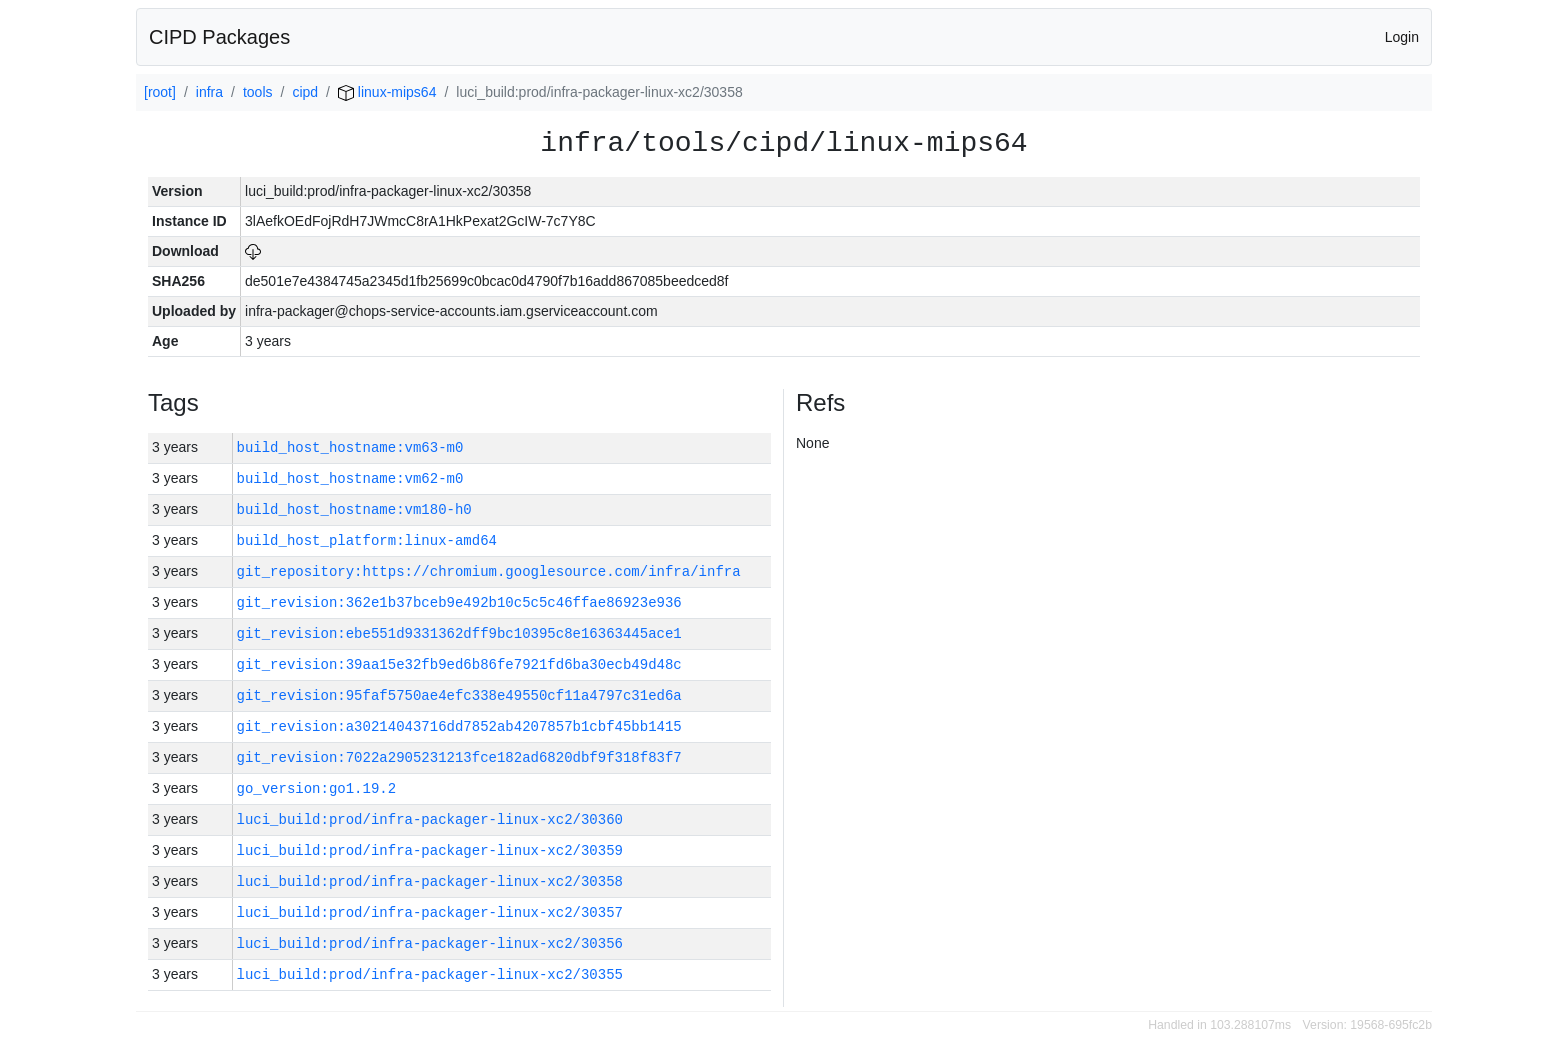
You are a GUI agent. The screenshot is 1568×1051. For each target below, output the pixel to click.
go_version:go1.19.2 (317, 788)
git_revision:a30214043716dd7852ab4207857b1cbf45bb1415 (459, 726)
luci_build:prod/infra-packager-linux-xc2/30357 (430, 912)
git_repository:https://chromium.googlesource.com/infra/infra (489, 571)
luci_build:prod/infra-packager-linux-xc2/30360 (430, 819)
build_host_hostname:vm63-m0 (350, 447)
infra (209, 92)
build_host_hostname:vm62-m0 (350, 478)
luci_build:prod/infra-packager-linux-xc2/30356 (430, 943)
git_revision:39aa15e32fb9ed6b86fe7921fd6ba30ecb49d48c (459, 664)
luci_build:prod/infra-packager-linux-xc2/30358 (430, 881)
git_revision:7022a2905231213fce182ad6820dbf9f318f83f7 (459, 757)
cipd (305, 92)
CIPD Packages (219, 37)
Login (1402, 37)
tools (258, 92)
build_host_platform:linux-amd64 (367, 540)
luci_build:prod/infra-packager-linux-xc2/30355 (430, 974)
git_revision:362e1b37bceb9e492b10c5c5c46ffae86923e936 (459, 602)
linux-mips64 (387, 92)
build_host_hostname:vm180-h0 (354, 509)
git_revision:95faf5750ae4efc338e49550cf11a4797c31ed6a (459, 695)
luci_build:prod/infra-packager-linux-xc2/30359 (430, 850)
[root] (160, 92)
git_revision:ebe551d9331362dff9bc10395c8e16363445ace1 (459, 633)
